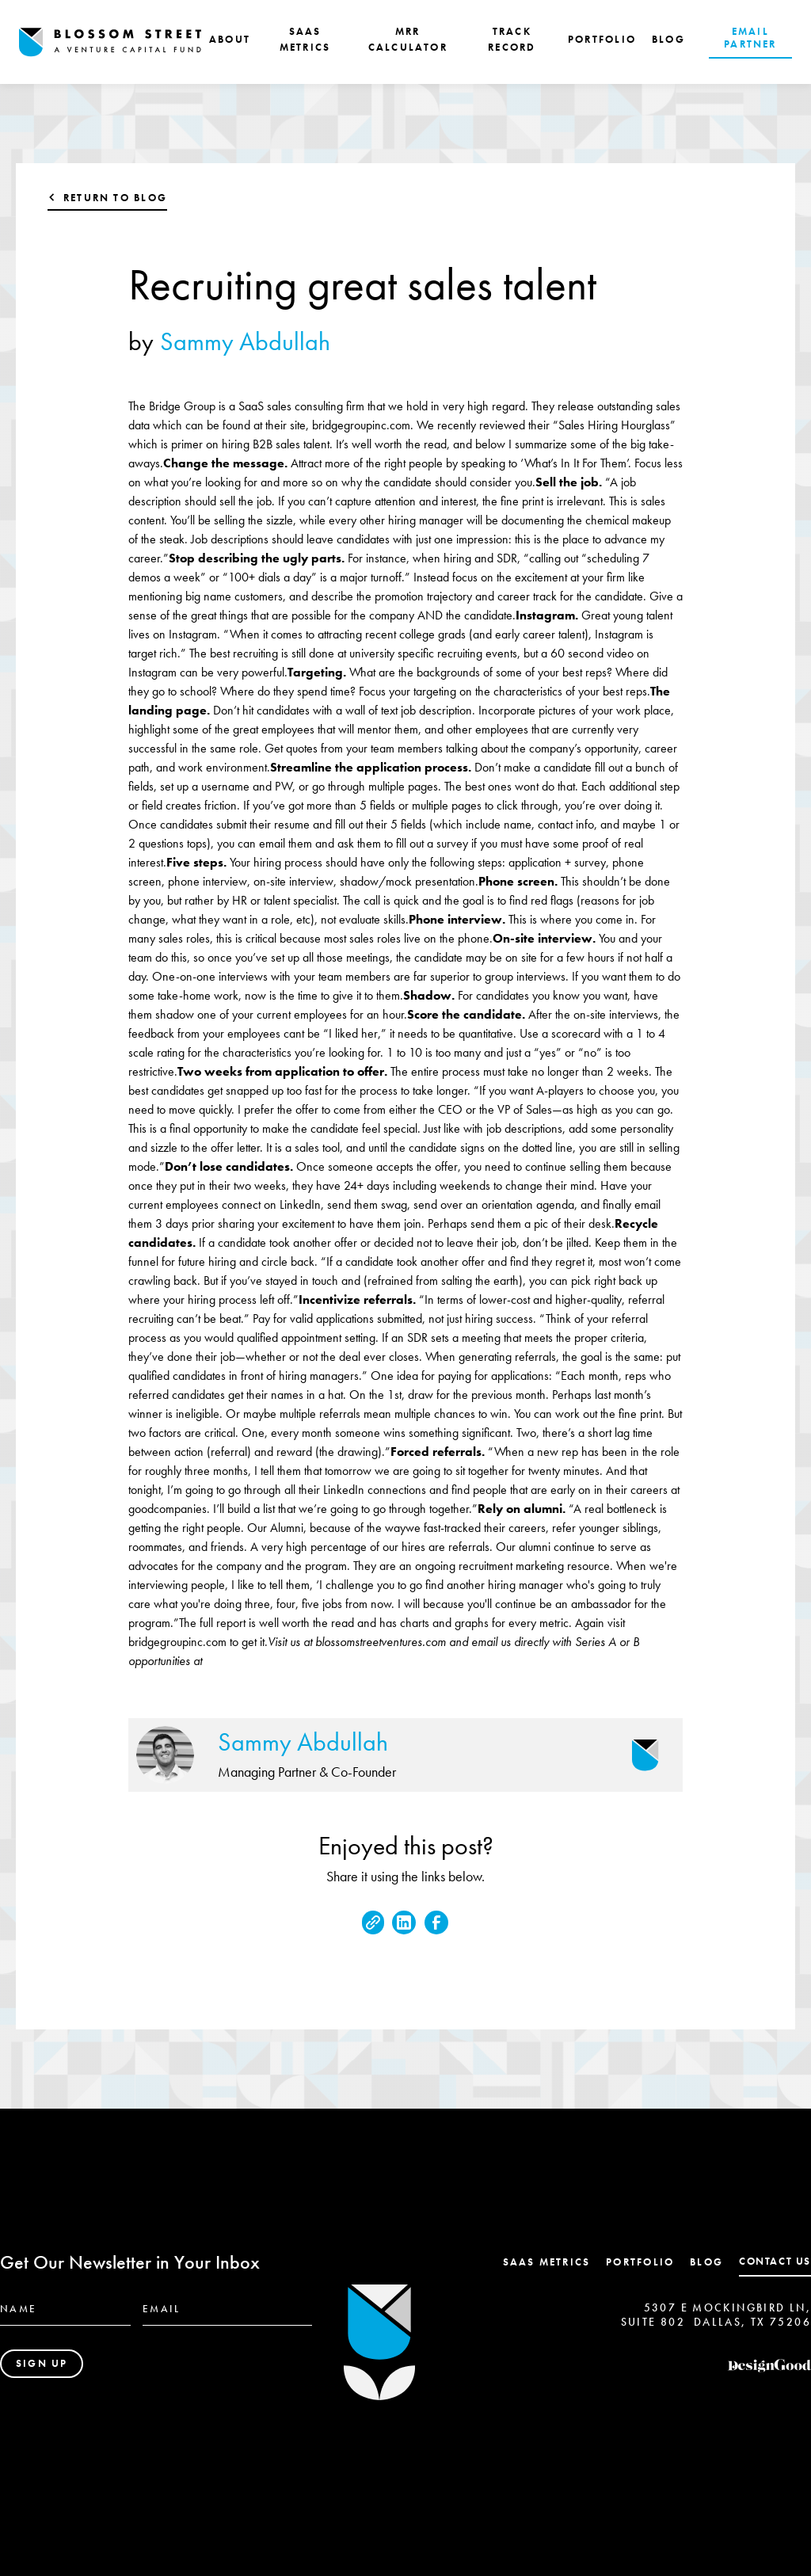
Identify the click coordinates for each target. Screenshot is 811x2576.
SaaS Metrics (547, 2262)
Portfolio (640, 2262)
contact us (775, 2261)
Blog (706, 2262)
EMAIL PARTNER (750, 38)
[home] (110, 42)
